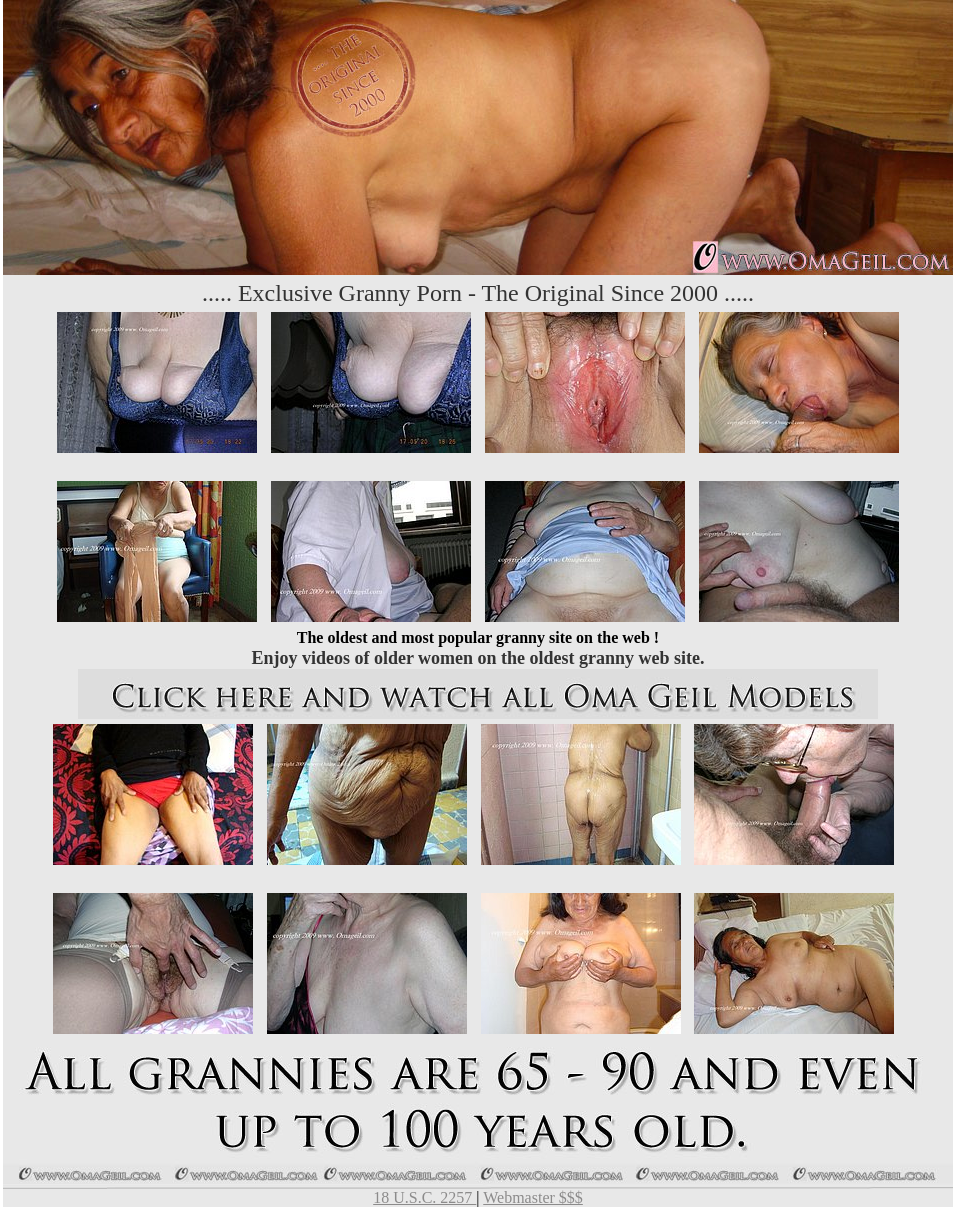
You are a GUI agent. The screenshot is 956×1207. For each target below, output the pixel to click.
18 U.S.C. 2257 (424, 1197)
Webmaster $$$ (533, 1197)
